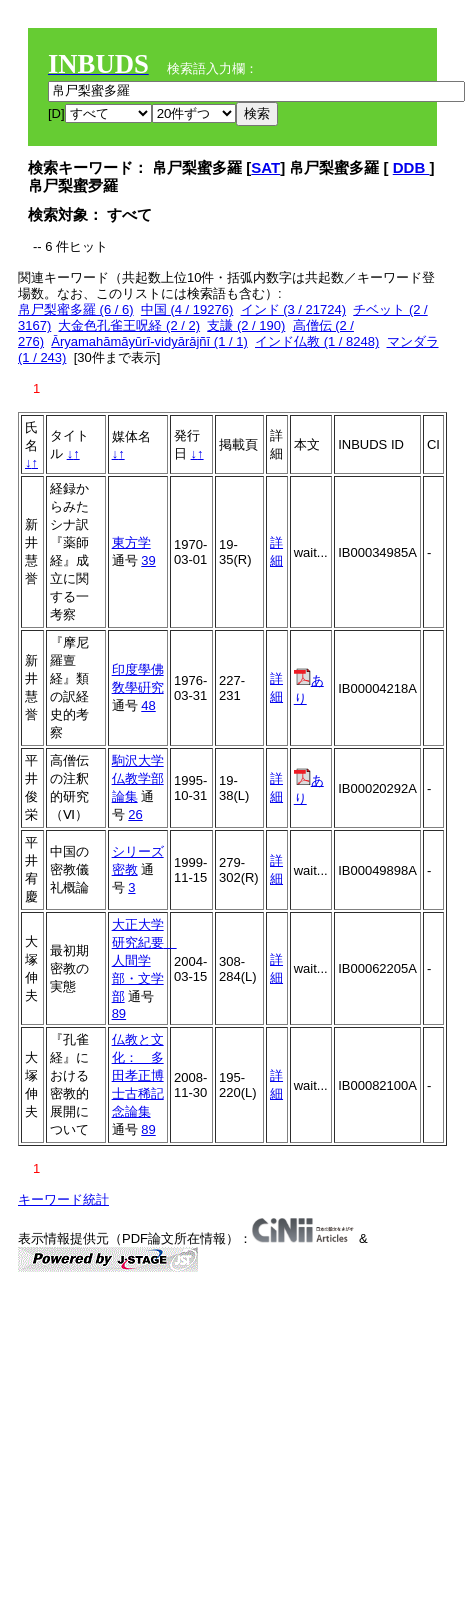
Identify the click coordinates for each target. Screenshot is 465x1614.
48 (148, 705)
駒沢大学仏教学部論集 (138, 778)
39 (148, 560)
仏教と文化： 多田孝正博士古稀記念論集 (138, 1075)
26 (135, 814)
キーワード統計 (63, 1199)
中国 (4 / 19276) (187, 309)
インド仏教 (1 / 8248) (317, 341)
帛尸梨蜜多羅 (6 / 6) (76, 309)
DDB (411, 167)
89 (119, 1013)
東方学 (131, 542)
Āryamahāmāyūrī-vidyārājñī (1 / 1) (149, 341)
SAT (265, 167)
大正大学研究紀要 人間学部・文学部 (144, 960)
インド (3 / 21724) (294, 309)
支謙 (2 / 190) (246, 325)
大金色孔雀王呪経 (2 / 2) (129, 325)
